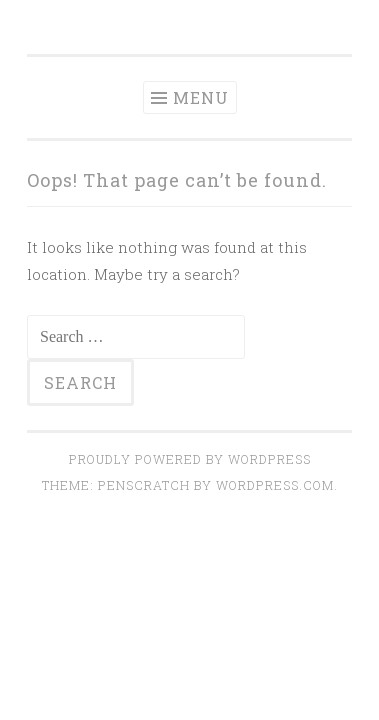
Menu (201, 97)
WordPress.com (275, 485)
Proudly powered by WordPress (190, 459)
